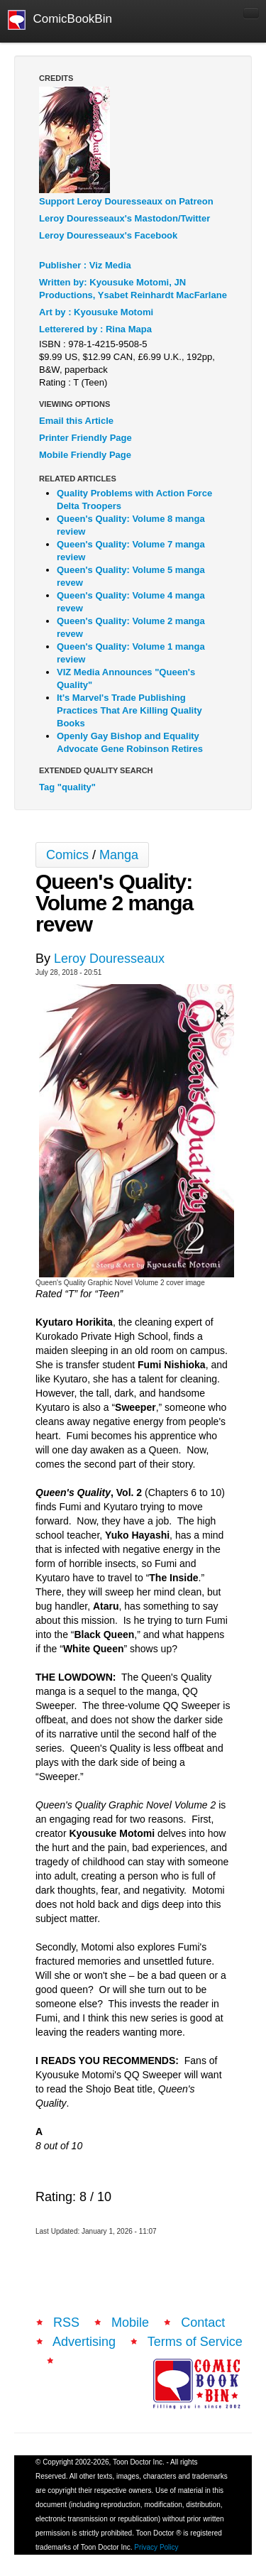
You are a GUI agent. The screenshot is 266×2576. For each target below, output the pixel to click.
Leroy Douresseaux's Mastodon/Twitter (124, 218)
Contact (203, 2322)
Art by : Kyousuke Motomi (96, 312)
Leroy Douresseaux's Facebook (108, 235)
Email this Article (76, 420)
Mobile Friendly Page (85, 454)
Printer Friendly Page (85, 437)
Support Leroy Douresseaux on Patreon (126, 201)
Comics (67, 855)
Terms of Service (195, 2342)
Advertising (84, 2342)
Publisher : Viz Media (85, 265)
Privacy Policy (156, 2547)
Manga (118, 855)
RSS (66, 2322)
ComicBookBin (60, 20)
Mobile (130, 2322)
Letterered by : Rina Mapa (95, 329)
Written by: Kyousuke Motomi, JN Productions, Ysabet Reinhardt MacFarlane (133, 288)
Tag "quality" (67, 787)
